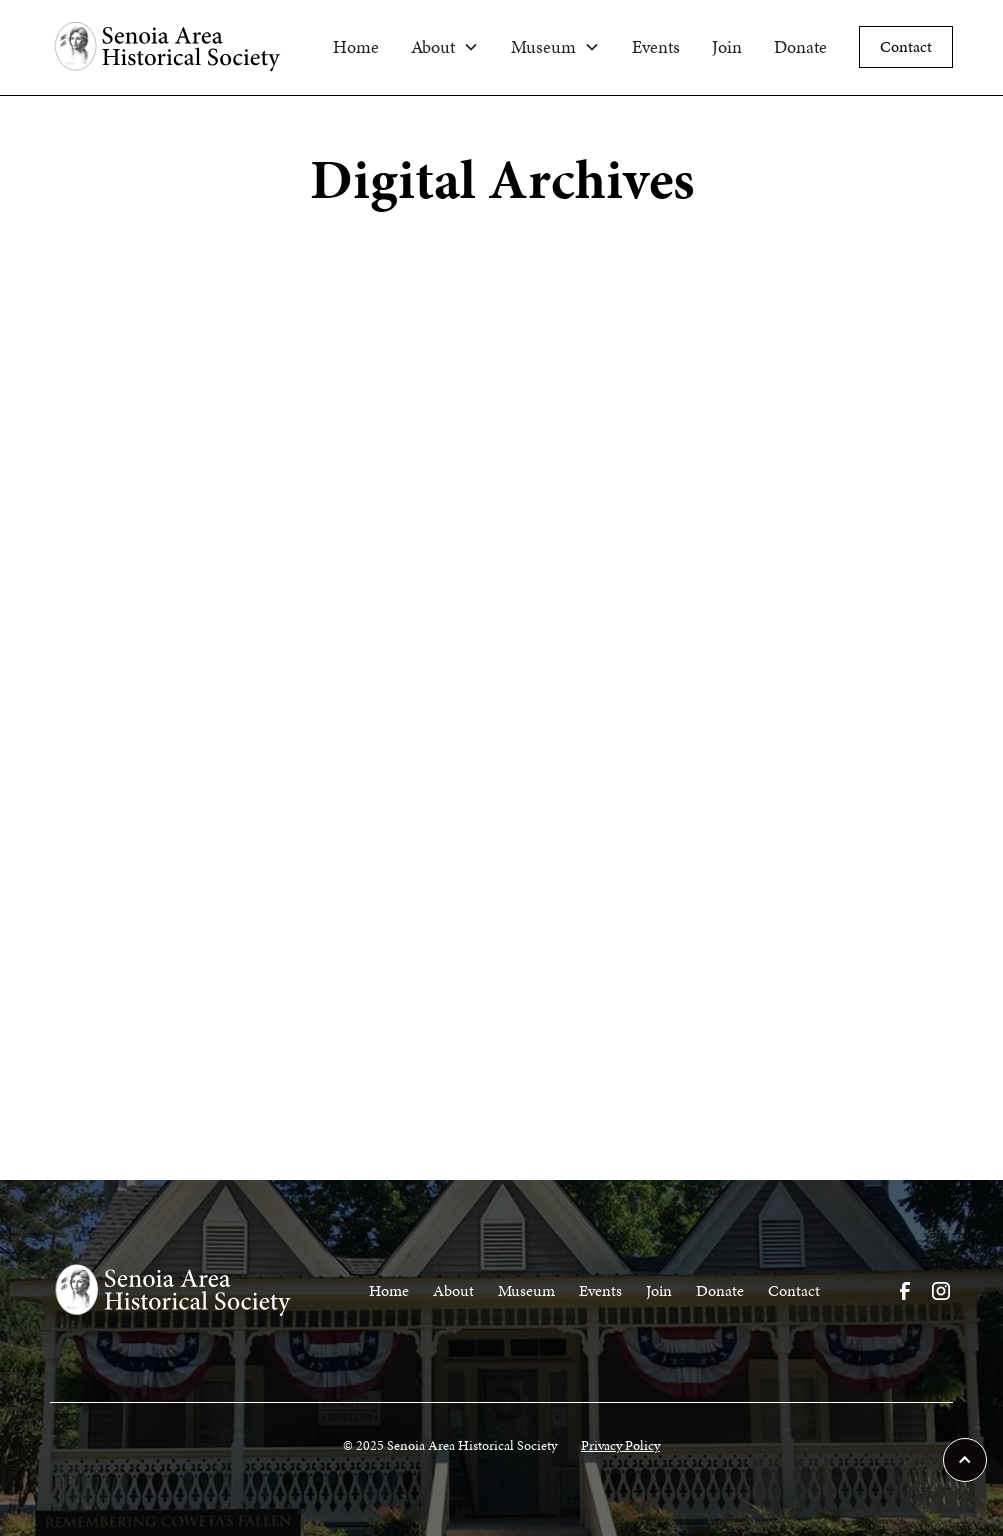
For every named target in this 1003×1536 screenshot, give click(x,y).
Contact (906, 46)
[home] (183, 48)
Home (356, 47)
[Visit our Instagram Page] (941, 1291)
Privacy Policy (620, 1445)
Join (727, 47)
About (453, 1290)
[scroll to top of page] (965, 1460)
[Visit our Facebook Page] (905, 1291)
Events (656, 47)
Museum (526, 1290)
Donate (800, 47)
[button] (445, 47)
